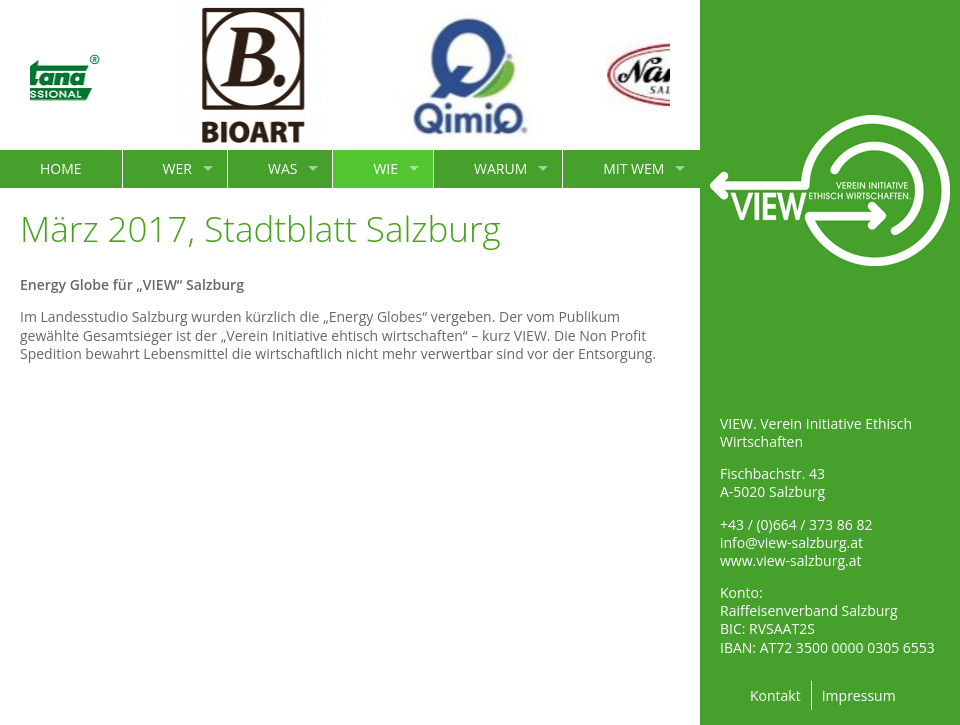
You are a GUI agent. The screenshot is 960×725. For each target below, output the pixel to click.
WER (177, 168)
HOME (61, 168)
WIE (385, 168)
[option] (266, 75)
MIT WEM (633, 168)
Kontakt (775, 695)
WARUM (500, 168)
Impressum (859, 695)
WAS (282, 168)
